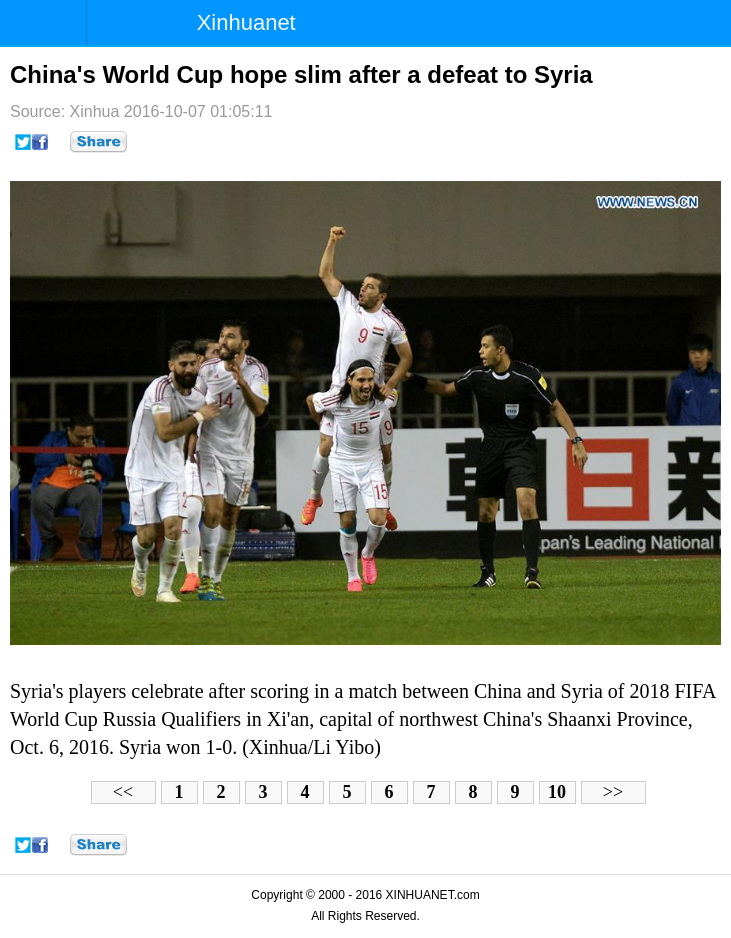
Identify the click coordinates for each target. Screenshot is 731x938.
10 (557, 792)
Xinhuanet (246, 22)
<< (123, 792)
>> (613, 792)
